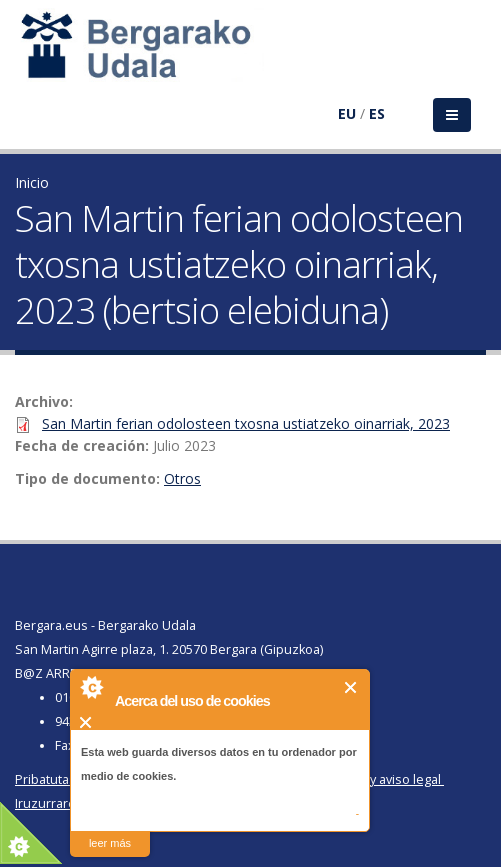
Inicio (32, 182)
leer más (110, 843)
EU (347, 113)
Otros (182, 478)
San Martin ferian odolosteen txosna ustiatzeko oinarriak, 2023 (246, 423)
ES (377, 113)
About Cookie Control (91, 687)
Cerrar (351, 687)
